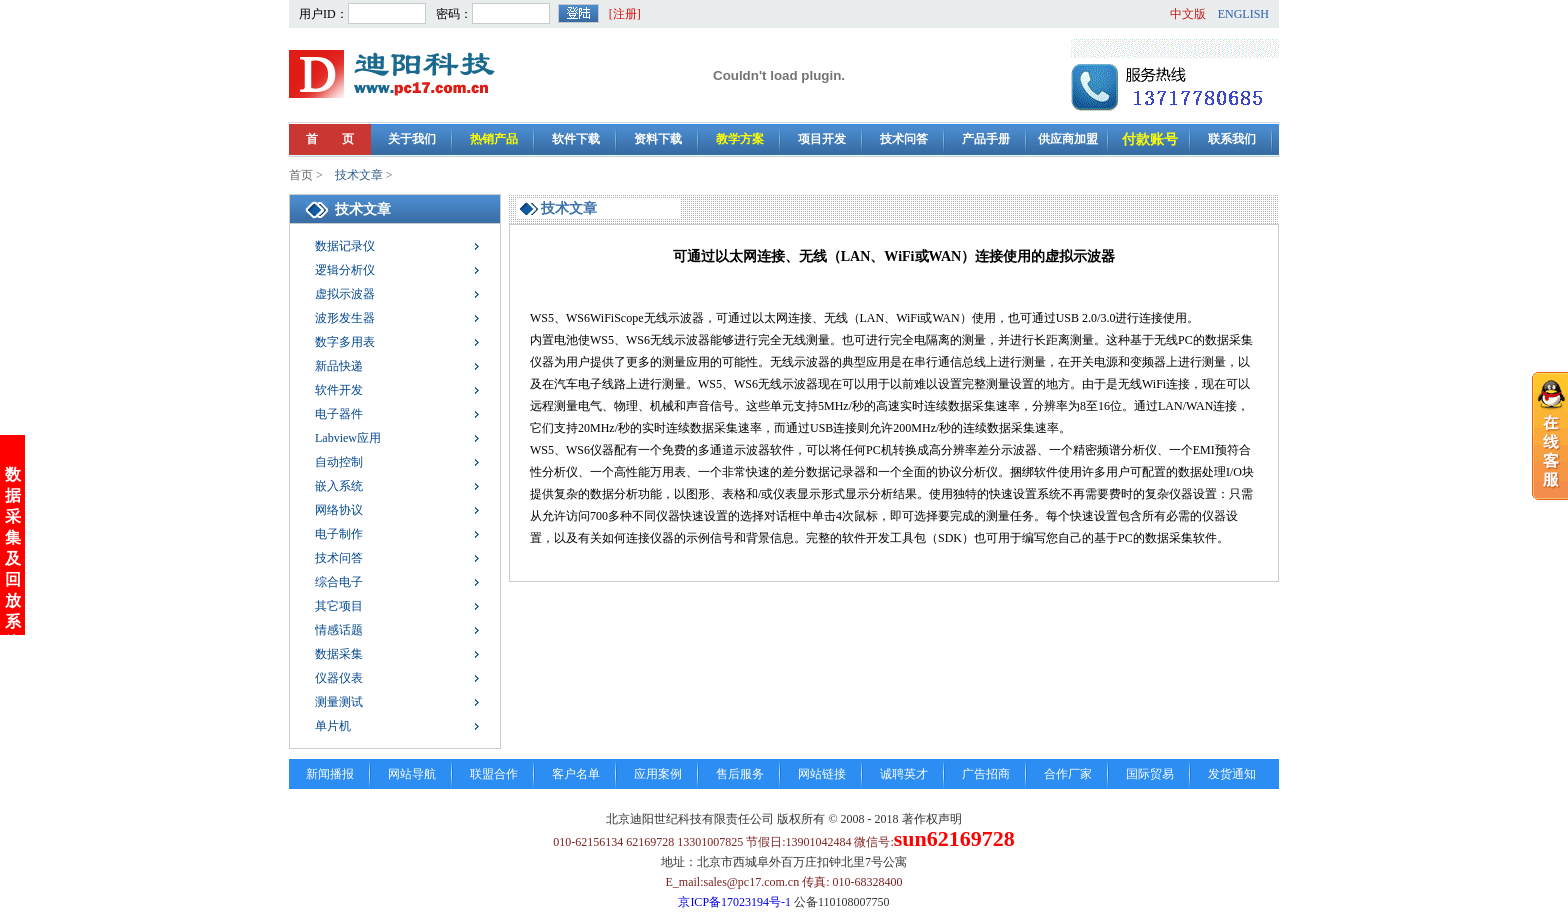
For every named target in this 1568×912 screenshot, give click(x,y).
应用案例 (658, 774)
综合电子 (339, 582)
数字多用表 (345, 342)
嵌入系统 (339, 486)
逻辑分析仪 (345, 270)
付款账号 (1150, 139)
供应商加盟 (1068, 139)
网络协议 (339, 510)
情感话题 (339, 630)
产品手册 (986, 139)
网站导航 (412, 774)
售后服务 (740, 774)
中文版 (1188, 14)
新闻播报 (330, 774)
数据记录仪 (345, 246)
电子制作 (339, 534)
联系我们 (1232, 139)
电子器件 (339, 414)
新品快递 (339, 366)
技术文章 (359, 175)
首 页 (330, 139)
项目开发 (822, 139)
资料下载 (658, 139)
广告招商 (986, 774)
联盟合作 (494, 774)
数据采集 (339, 654)
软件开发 (339, 390)
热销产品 (494, 139)
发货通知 (1232, 774)
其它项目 (339, 606)
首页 (301, 175)
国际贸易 (1150, 774)
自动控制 (339, 462)
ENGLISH (1243, 14)
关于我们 (412, 139)
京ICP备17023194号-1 (734, 902)
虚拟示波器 (345, 294)
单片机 (333, 726)
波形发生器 (345, 318)
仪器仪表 (339, 678)
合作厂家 (1068, 774)
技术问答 (904, 139)
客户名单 (576, 774)
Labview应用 (348, 438)
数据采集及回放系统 (13, 540)
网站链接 (822, 774)
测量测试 (339, 702)
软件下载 (576, 139)
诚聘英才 (904, 774)
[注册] (625, 14)
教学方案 (740, 139)
